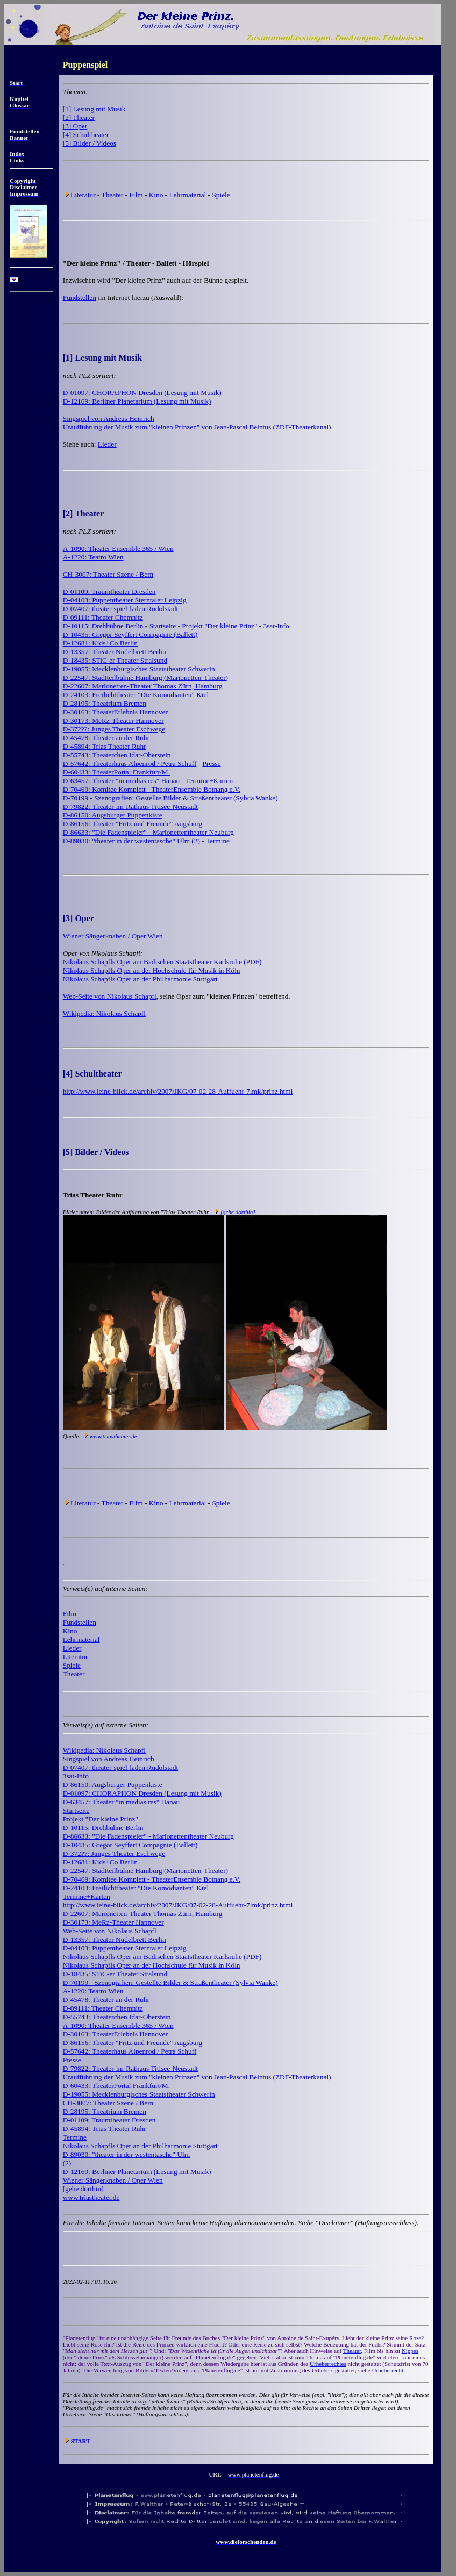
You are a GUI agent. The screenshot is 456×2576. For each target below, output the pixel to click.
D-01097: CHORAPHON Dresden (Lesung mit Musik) (142, 393)
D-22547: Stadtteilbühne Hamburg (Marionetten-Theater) (145, 677)
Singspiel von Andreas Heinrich (108, 418)
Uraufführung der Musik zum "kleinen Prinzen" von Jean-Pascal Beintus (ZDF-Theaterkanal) (197, 427)
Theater (113, 195)
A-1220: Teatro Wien (93, 557)
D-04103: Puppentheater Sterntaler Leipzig (125, 600)
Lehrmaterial (187, 195)
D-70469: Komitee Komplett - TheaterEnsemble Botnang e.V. (151, 789)
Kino (156, 195)
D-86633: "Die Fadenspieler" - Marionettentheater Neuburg (148, 832)
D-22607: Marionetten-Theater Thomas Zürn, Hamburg (143, 686)
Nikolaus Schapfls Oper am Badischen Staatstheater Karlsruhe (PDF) (162, 962)
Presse (211, 763)
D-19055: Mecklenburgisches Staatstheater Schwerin (139, 669)
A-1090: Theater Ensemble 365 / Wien (118, 548)
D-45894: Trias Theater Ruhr (104, 746)
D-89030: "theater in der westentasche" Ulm (126, 841)
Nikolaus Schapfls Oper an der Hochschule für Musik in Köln (151, 970)
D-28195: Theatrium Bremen (104, 703)
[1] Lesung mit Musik (94, 109)
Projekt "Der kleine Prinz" (219, 626)
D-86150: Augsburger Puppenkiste (112, 815)
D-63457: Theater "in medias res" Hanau (121, 781)
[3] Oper (75, 126)
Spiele (221, 195)
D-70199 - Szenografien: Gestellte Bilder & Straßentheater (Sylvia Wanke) (170, 798)
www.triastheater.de (113, 1436)
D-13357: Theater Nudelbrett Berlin (114, 652)
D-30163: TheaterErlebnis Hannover (115, 712)
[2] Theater (79, 117)
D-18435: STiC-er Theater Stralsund (115, 660)
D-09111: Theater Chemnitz (103, 617)
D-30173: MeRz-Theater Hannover (113, 720)
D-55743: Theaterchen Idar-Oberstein (117, 755)
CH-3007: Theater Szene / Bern (108, 574)
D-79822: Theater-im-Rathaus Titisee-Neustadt (130, 806)
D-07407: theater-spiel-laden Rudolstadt (120, 609)
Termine (218, 841)
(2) (195, 841)
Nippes (410, 2351)
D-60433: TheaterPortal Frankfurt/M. (116, 772)
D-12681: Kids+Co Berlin (100, 643)
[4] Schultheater (86, 135)
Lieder (107, 444)
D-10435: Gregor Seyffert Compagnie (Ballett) (130, 634)
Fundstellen (79, 297)
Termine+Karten (209, 781)
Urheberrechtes (328, 2363)
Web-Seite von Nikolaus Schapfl (109, 996)
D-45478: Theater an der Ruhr (106, 738)
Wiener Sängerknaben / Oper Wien (113, 936)
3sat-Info (276, 626)
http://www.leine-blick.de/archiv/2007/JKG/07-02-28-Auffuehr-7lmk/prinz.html (178, 1091)
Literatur (83, 195)
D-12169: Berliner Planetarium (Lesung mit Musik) (137, 401)
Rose (415, 2338)
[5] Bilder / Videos (89, 143)
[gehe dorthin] (237, 1212)
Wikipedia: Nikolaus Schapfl (104, 1013)
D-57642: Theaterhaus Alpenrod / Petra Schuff (130, 763)
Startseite (162, 626)
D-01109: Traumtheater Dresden (109, 591)
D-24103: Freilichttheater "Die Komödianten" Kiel (136, 695)
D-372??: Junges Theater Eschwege (114, 729)
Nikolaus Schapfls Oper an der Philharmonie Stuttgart (140, 979)
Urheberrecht (388, 2370)
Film (135, 195)
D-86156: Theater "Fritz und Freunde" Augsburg (133, 824)
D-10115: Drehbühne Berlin (103, 626)
